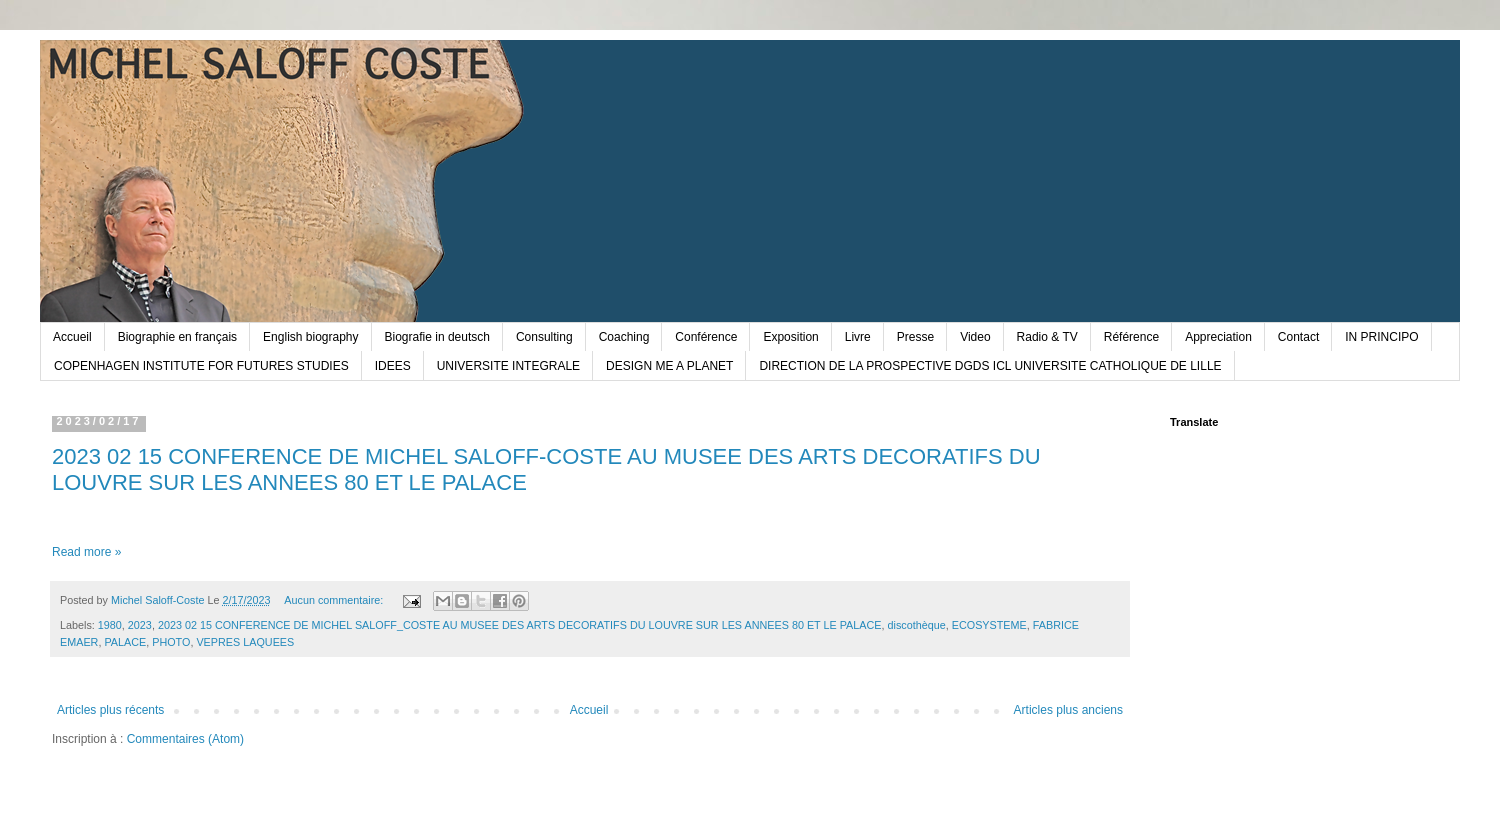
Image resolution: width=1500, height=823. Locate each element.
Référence (1131, 337)
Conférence (706, 337)
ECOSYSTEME (989, 625)
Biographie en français (177, 337)
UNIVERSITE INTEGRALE (508, 366)
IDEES (393, 366)
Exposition (790, 337)
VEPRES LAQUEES (245, 642)
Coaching (624, 337)
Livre (858, 337)
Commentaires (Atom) (185, 739)
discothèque (917, 625)
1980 (110, 625)
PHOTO (171, 642)
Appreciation (1218, 337)
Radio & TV (1047, 337)
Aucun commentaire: (335, 600)
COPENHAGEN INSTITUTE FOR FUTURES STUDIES (201, 366)
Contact (1298, 337)
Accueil (72, 337)
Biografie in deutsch (437, 337)
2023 (140, 625)
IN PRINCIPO (1381, 337)
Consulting (544, 337)
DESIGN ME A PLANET (669, 366)
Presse (915, 337)
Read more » (86, 552)
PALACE (125, 642)
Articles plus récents (110, 710)
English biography (310, 337)
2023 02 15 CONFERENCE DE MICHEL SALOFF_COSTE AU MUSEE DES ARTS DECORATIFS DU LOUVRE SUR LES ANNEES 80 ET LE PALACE (520, 625)
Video (975, 337)
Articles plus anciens (1068, 710)
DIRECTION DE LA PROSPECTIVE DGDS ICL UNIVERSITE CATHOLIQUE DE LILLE (990, 366)
